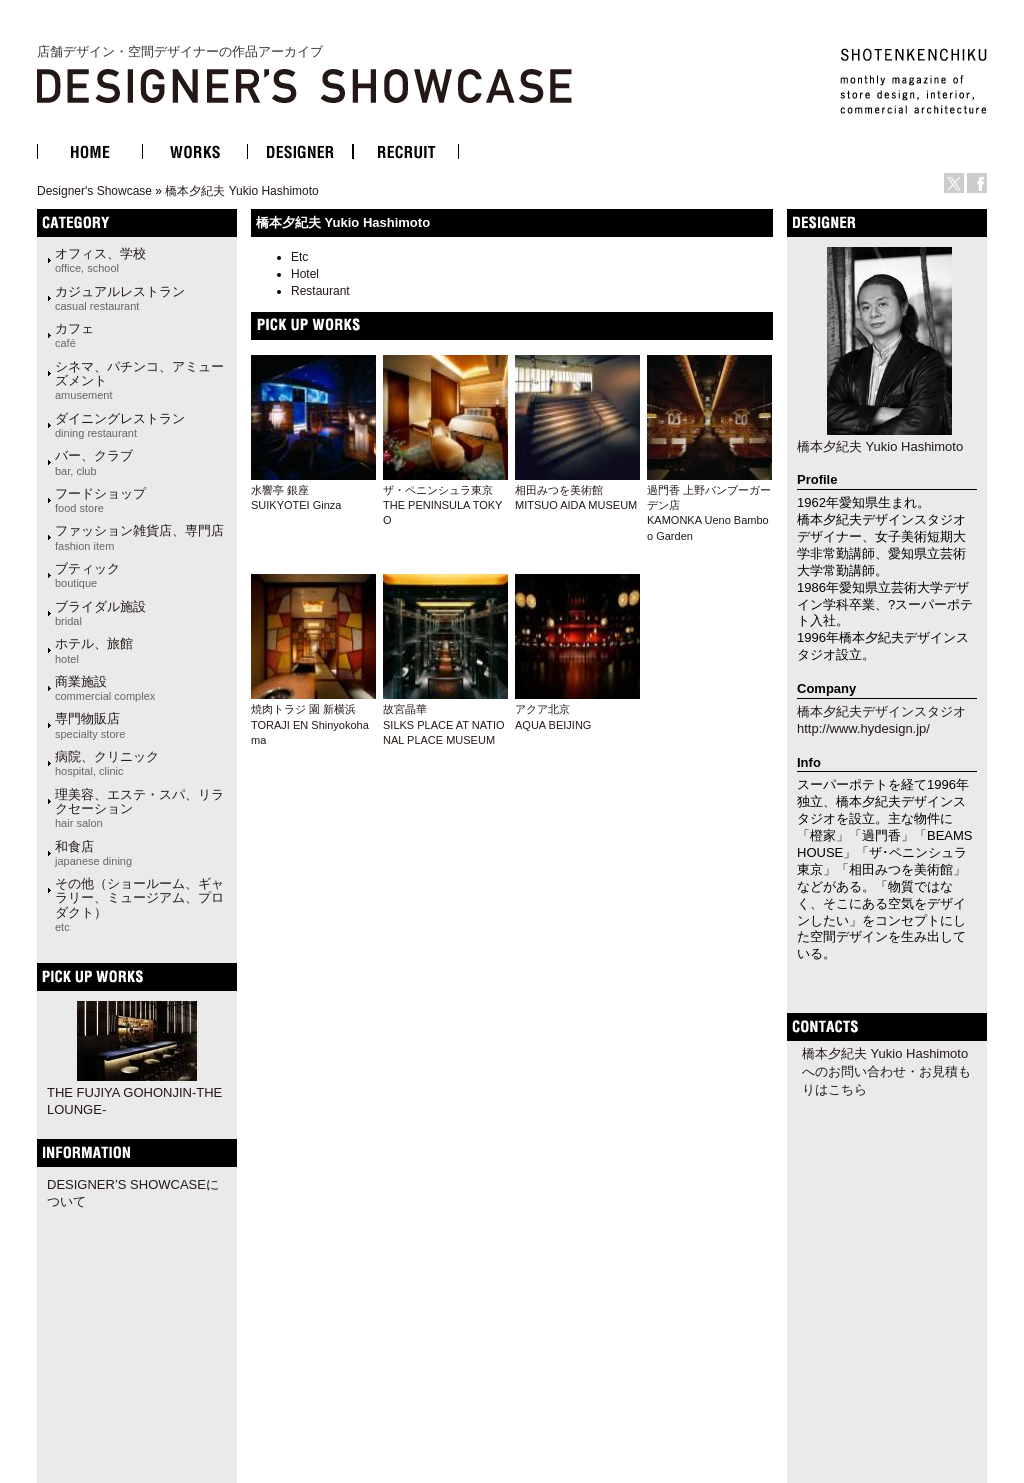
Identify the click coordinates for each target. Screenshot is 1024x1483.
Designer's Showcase (94, 191)
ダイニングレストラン (120, 425)
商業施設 (105, 688)
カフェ (74, 335)
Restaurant (320, 291)
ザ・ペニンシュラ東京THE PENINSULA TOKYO (442, 505)
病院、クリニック (107, 763)
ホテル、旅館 (94, 650)
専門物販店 (90, 725)
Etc (299, 257)
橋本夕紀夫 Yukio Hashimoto (241, 191)
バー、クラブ (94, 462)
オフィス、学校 (100, 260)
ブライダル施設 (100, 613)
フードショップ (100, 500)
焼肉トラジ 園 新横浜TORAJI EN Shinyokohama (310, 724)
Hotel (305, 274)
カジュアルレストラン (120, 298)
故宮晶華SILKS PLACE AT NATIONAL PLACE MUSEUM (444, 724)
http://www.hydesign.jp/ (863, 728)
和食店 (93, 853)
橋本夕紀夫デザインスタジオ (881, 711)
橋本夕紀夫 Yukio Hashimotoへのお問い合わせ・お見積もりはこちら (886, 1071)
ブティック (87, 575)
